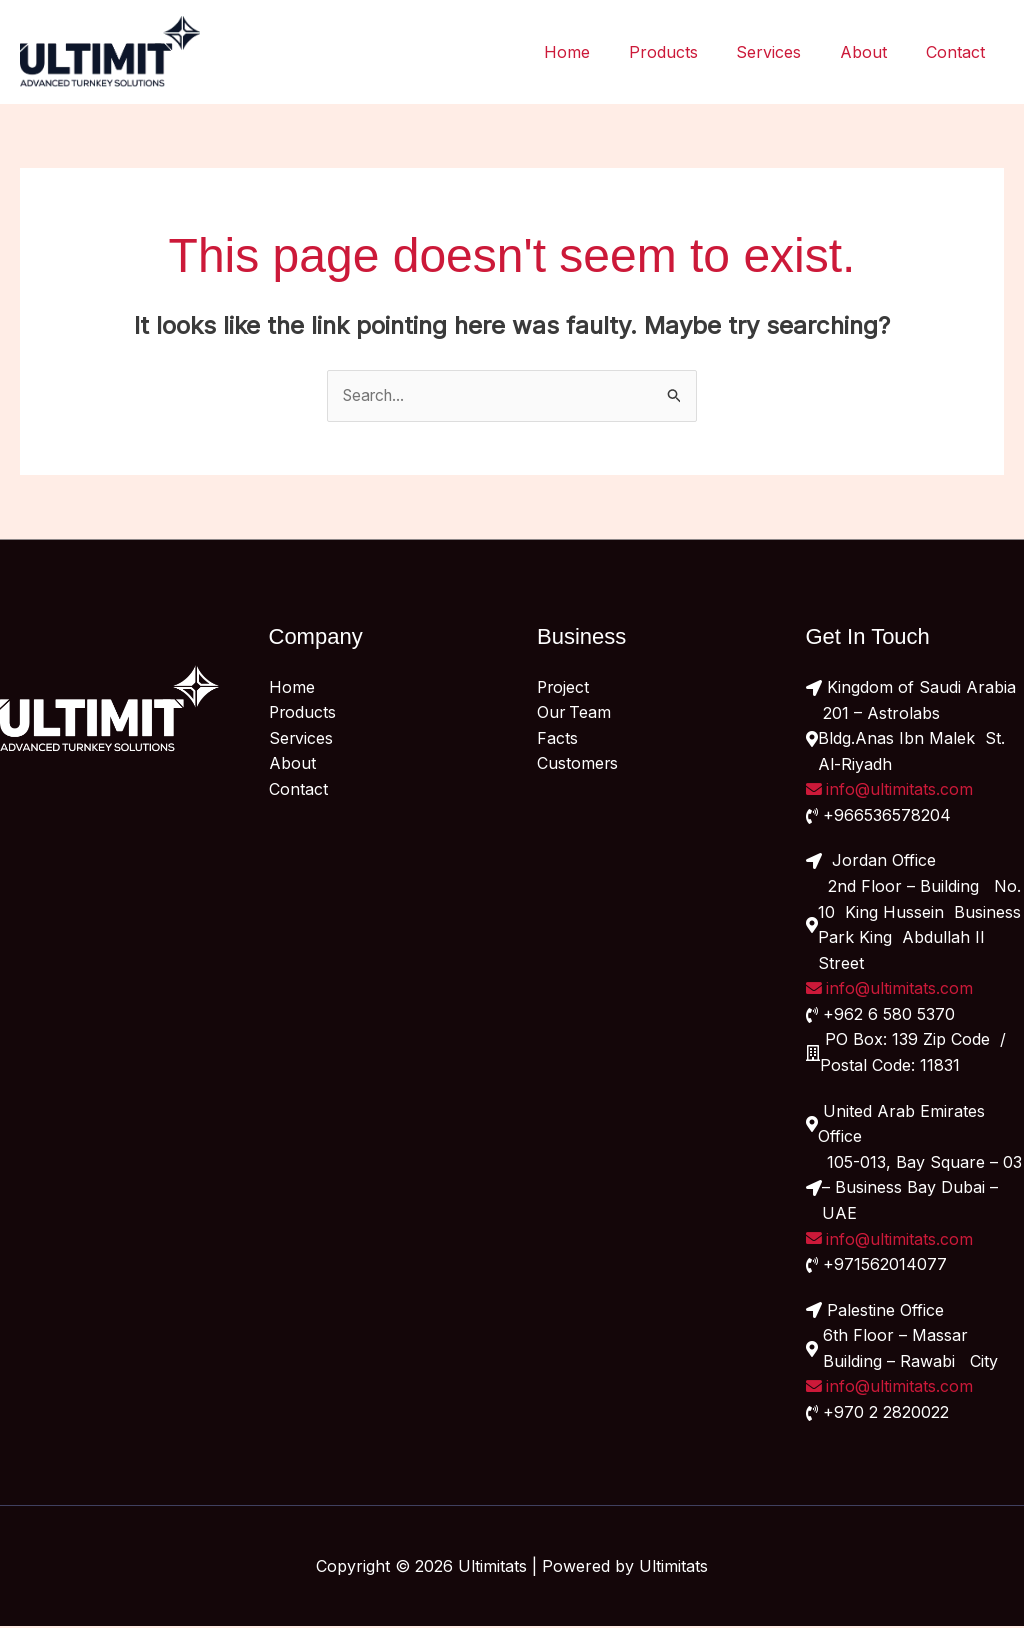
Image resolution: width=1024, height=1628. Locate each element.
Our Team (575, 713)
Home (597, 52)
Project (564, 688)
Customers (578, 764)
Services (785, 52)
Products (686, 52)
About (873, 52)
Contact (958, 52)
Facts (557, 739)
